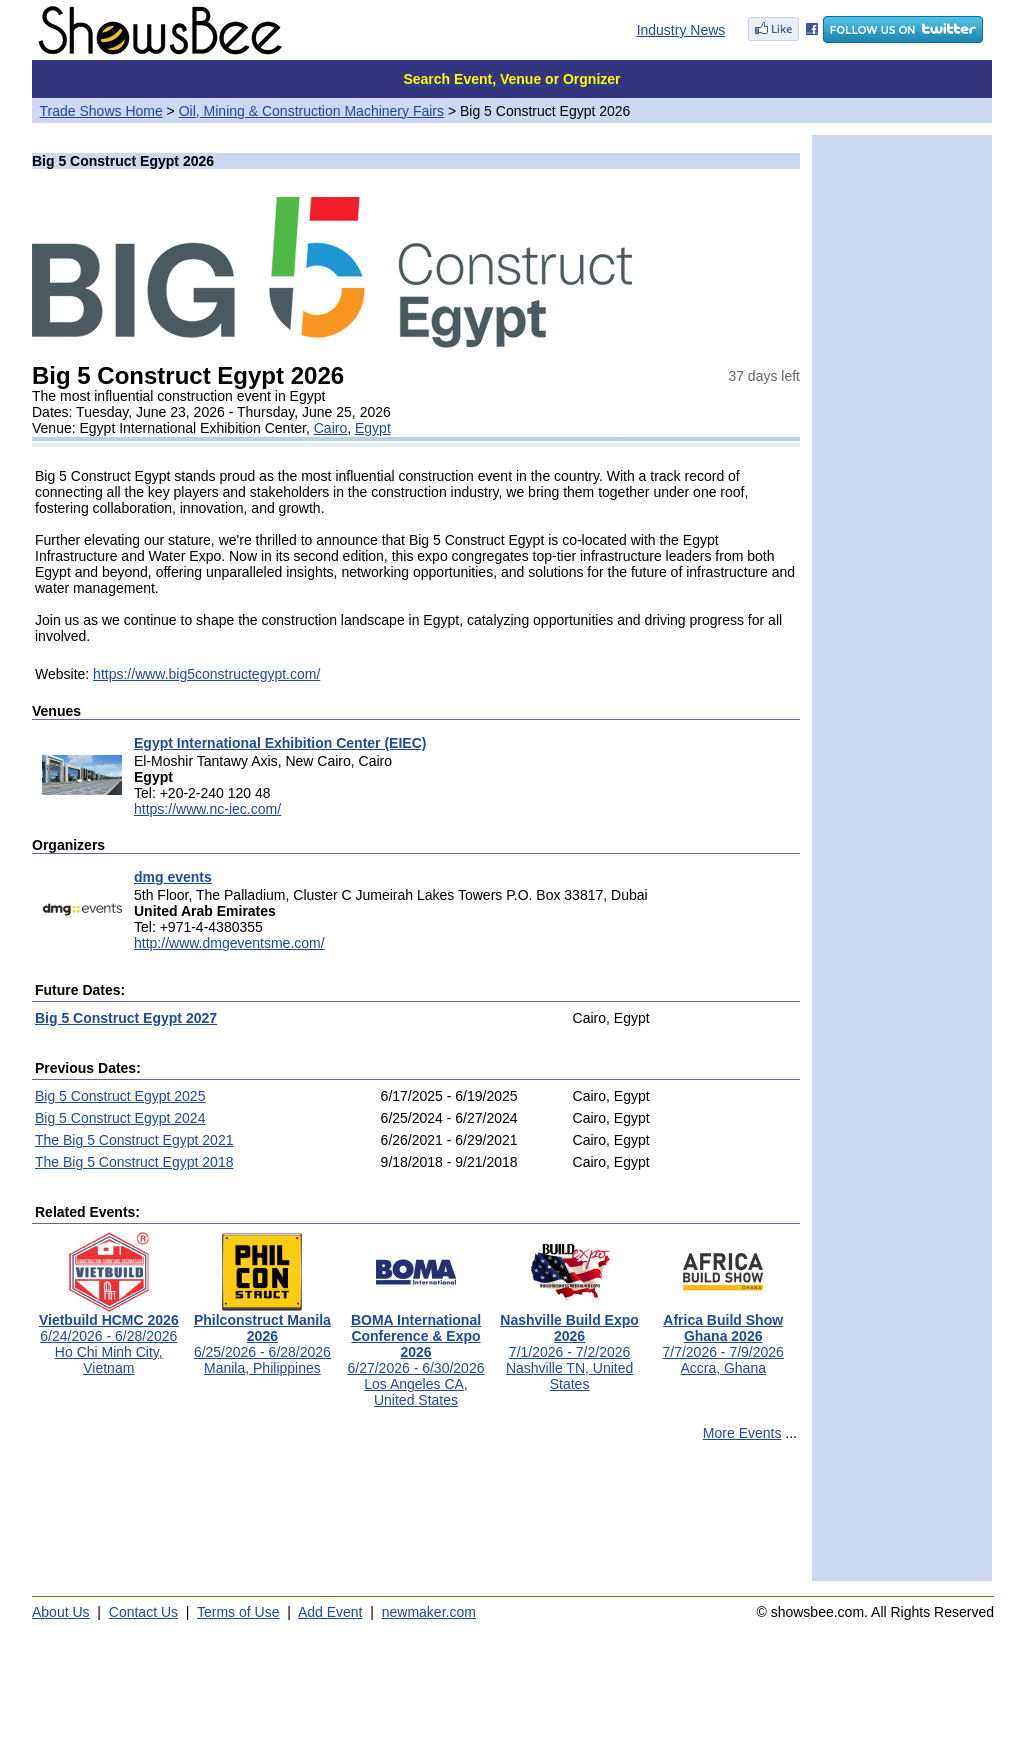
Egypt (373, 428)
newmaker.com (429, 1612)
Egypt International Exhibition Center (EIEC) (280, 743)
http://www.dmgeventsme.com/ (229, 943)
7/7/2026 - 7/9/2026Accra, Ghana (722, 1337)
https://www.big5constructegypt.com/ (206, 674)
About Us (61, 1612)
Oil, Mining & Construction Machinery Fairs (311, 111)
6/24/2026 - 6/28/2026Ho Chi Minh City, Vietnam (109, 1337)
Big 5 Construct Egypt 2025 (120, 1096)
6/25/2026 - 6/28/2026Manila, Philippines (262, 1337)
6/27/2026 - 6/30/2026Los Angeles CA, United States (415, 1353)
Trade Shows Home (101, 111)
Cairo (330, 428)
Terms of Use (238, 1612)
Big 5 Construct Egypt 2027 (126, 1018)
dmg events (173, 877)
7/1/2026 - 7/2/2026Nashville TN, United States (569, 1345)
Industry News (681, 30)
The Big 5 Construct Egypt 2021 (134, 1140)
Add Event (330, 1612)
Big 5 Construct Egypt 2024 (120, 1118)
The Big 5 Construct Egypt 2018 (134, 1162)
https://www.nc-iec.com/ (207, 809)
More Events (742, 1433)
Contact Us (143, 1612)
